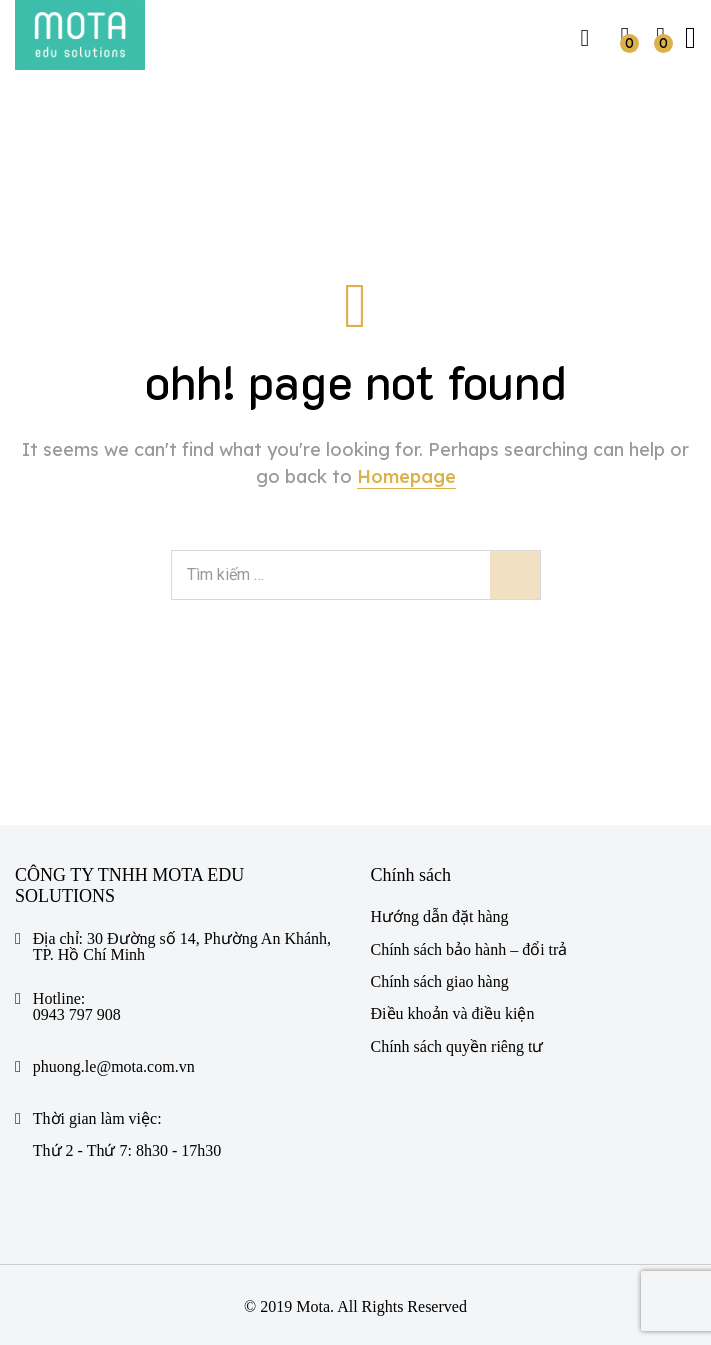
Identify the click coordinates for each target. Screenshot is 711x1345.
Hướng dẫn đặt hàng (440, 916)
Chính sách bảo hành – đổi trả (469, 949)
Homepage (406, 476)
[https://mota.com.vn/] (80, 35)
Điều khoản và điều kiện (453, 1013)
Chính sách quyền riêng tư (457, 1046)
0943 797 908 (77, 1015)
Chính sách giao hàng (440, 981)
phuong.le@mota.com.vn (114, 1067)
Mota (313, 1306)
